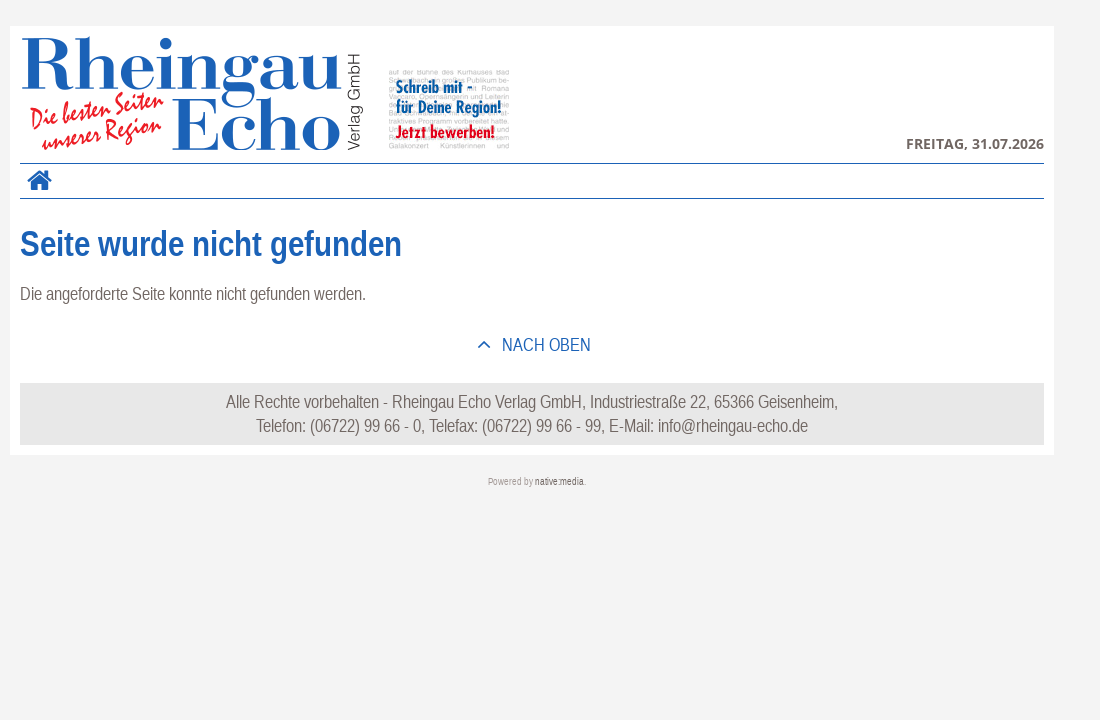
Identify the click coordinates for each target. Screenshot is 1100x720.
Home (35, 192)
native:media (559, 481)
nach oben (544, 344)
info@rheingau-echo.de (733, 425)
